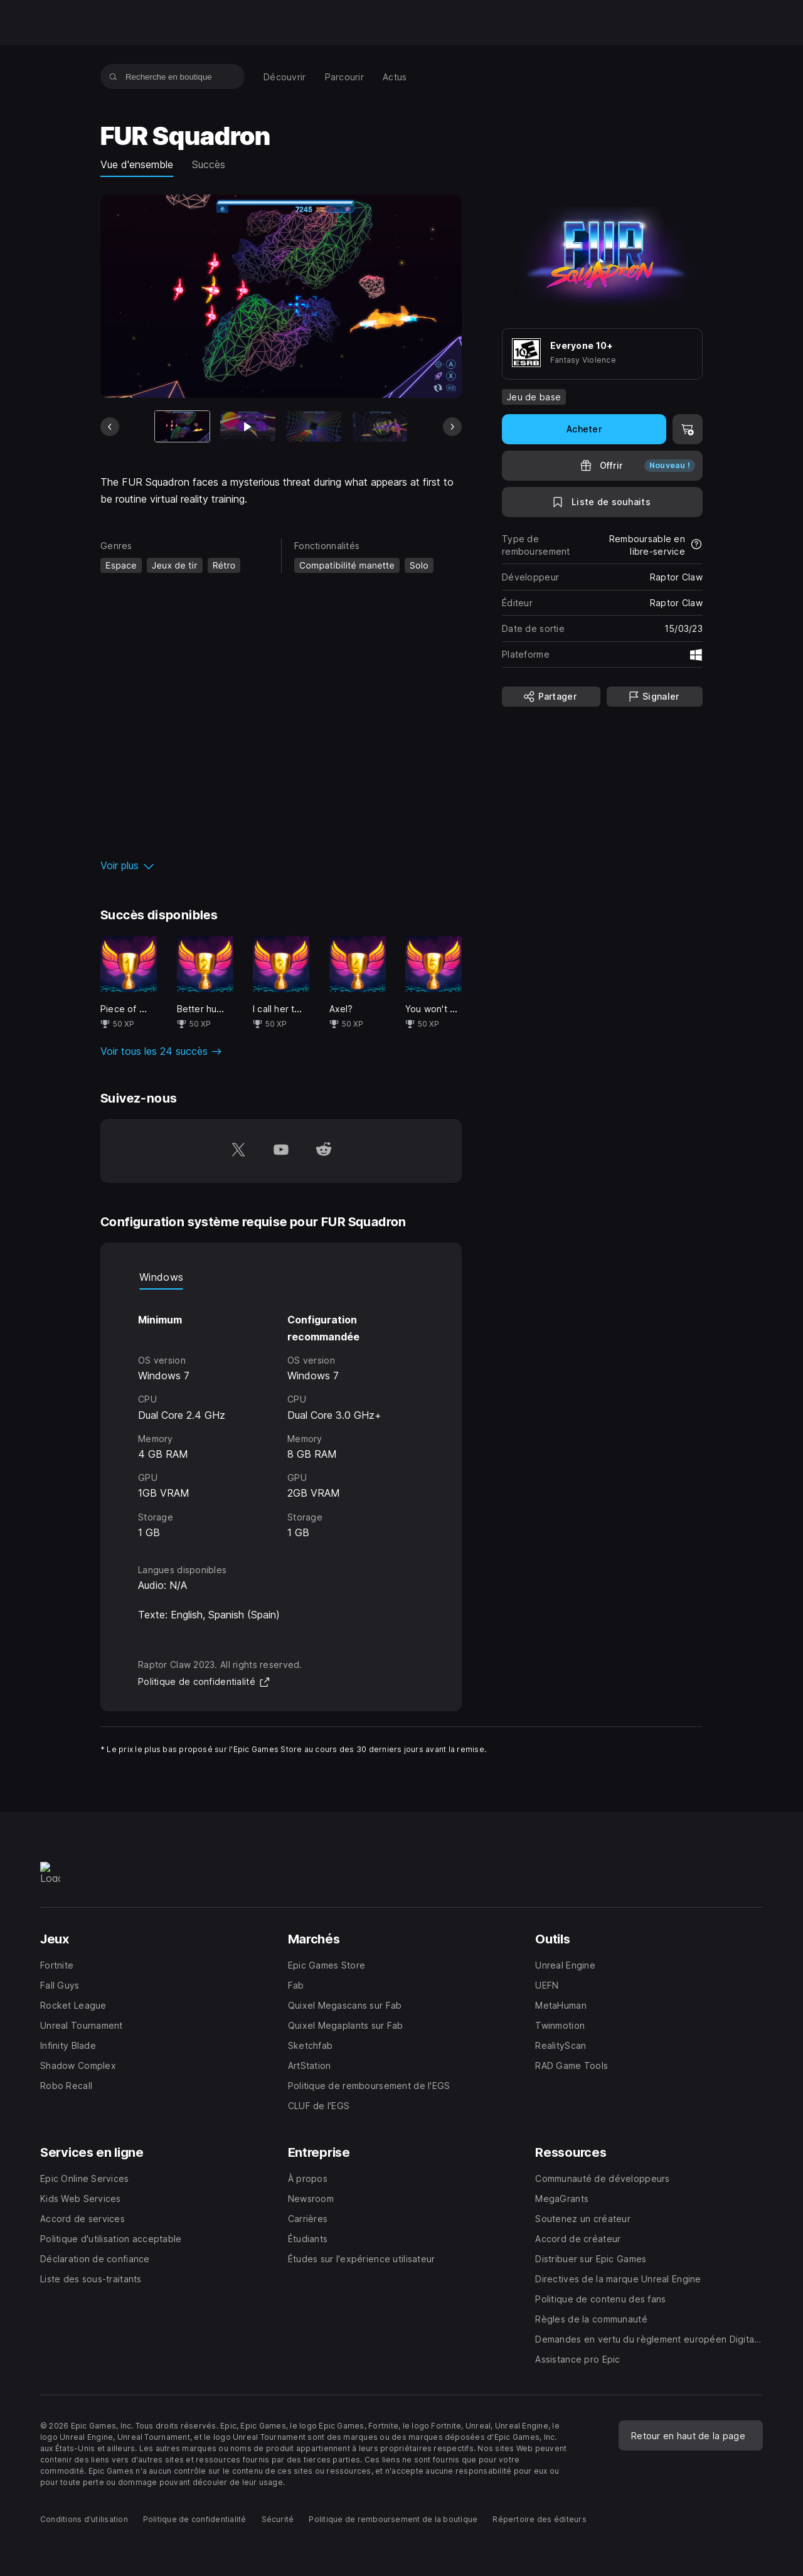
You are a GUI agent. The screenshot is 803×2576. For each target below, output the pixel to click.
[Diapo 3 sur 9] (313, 426)
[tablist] (281, 1277)
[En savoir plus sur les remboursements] (696, 545)
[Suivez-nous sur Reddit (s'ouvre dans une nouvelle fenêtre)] (323, 1151)
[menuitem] (284, 77)
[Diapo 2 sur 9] (248, 426)
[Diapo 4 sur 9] (379, 426)
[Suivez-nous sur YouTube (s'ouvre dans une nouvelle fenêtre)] (281, 1151)
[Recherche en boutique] (113, 76)
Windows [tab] (161, 1277)
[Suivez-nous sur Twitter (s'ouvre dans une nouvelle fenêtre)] (238, 1151)
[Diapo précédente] (109, 426)
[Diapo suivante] (452, 426)
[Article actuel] (182, 426)
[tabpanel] (281, 1415)
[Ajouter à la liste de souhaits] (602, 502)
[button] (281, 865)
